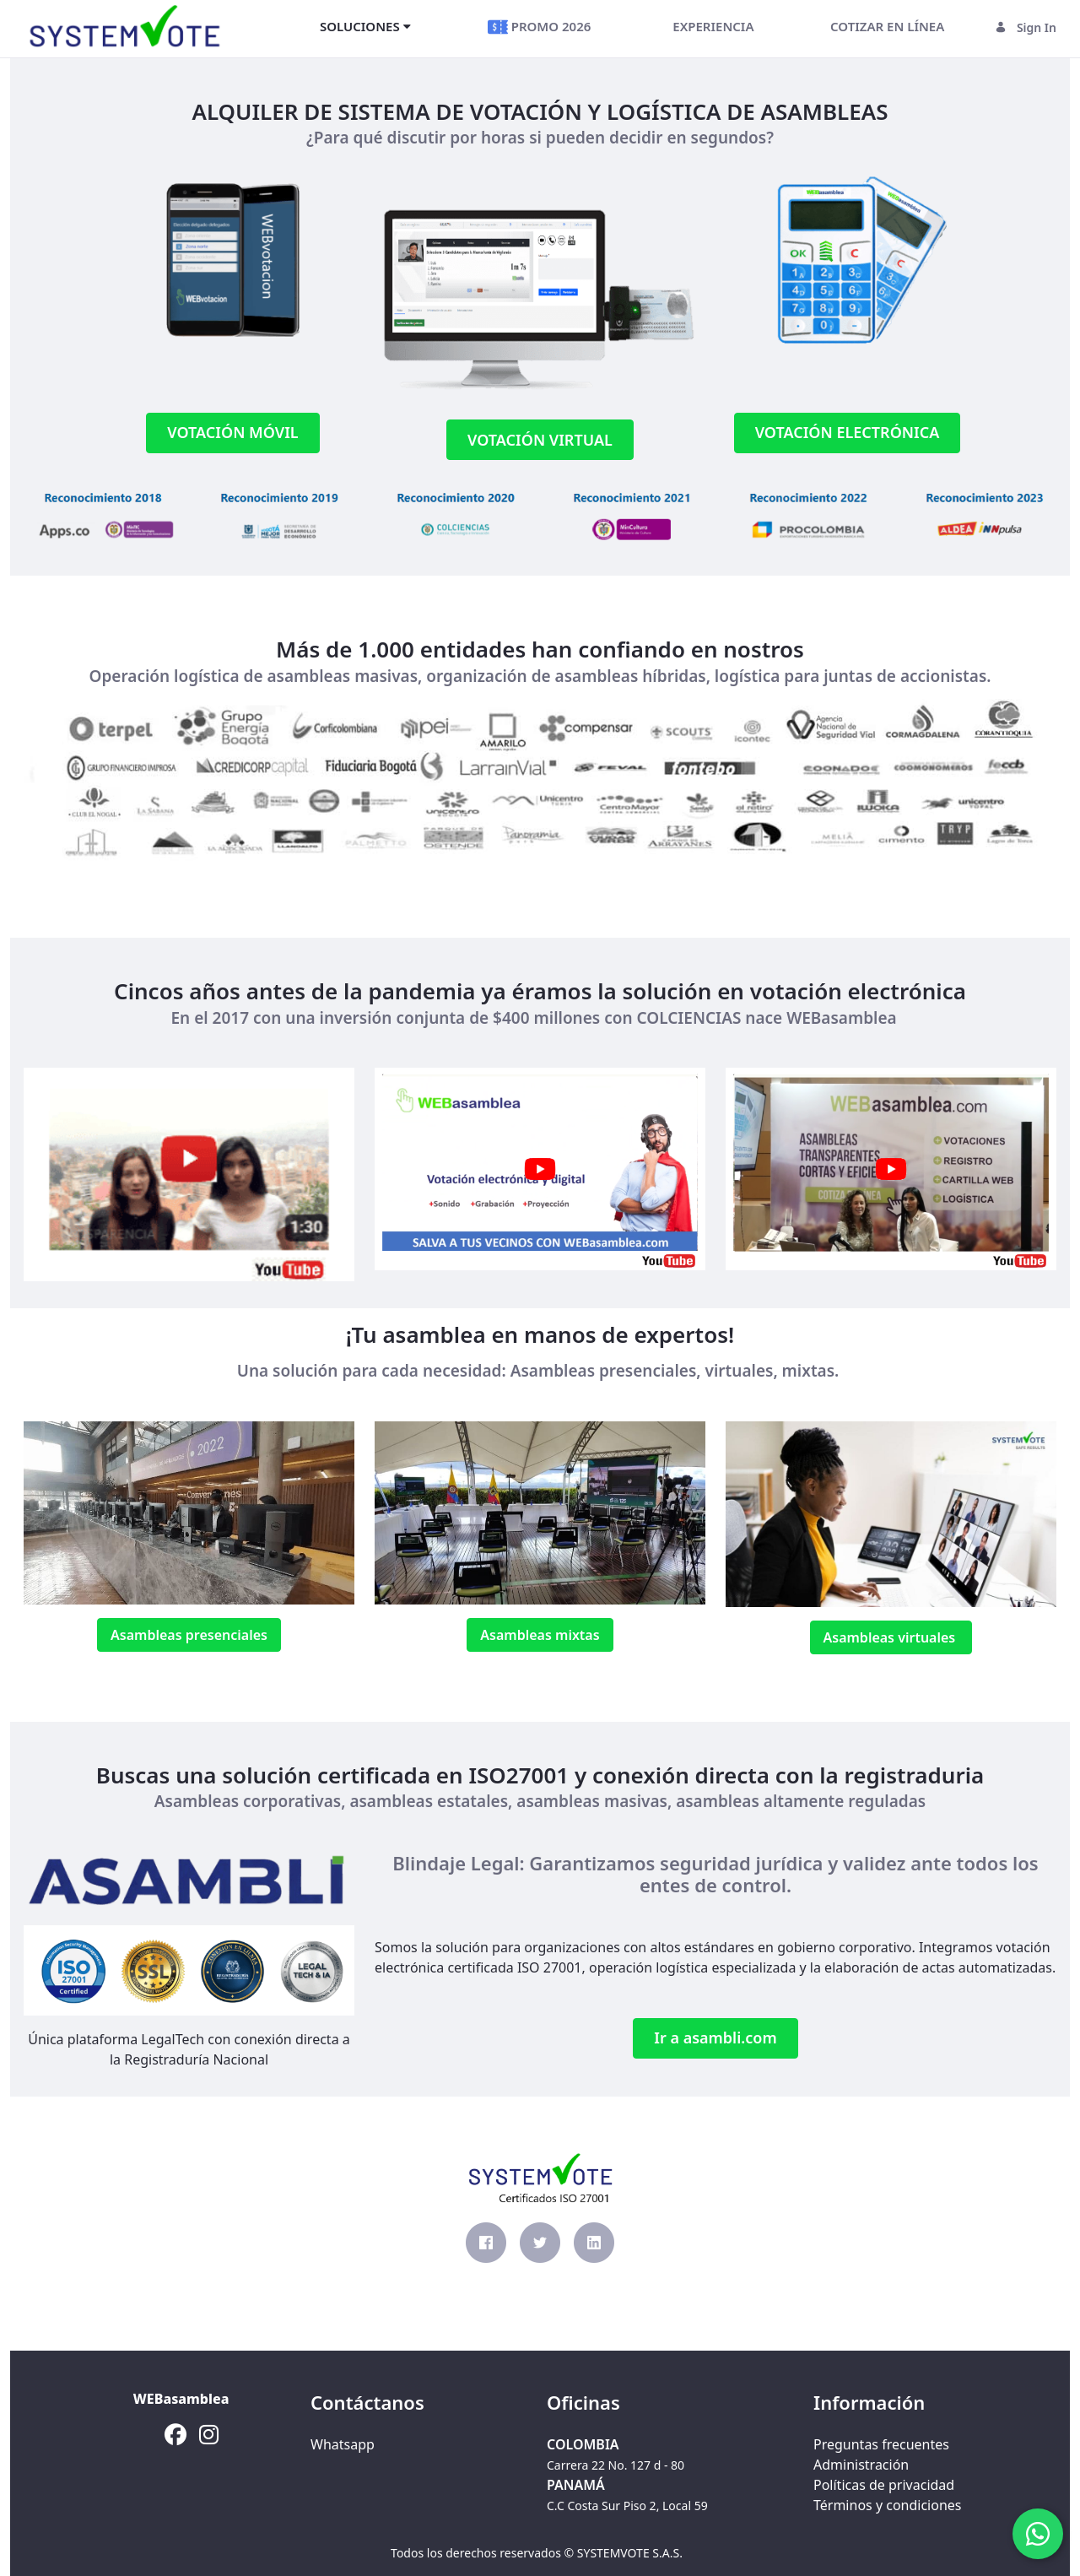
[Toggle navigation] (256, 27)
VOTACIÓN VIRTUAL (540, 440)
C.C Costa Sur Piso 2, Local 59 (627, 2506)
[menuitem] (365, 26)
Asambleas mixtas (539, 1635)
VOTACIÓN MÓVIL (232, 432)
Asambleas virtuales (891, 1637)
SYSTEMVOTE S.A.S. (630, 2553)
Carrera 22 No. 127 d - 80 (615, 2465)
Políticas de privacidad (883, 2485)
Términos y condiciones (887, 2505)
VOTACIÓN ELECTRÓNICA (847, 432)
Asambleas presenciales (189, 1635)
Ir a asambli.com (715, 2037)
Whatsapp (342, 2444)
